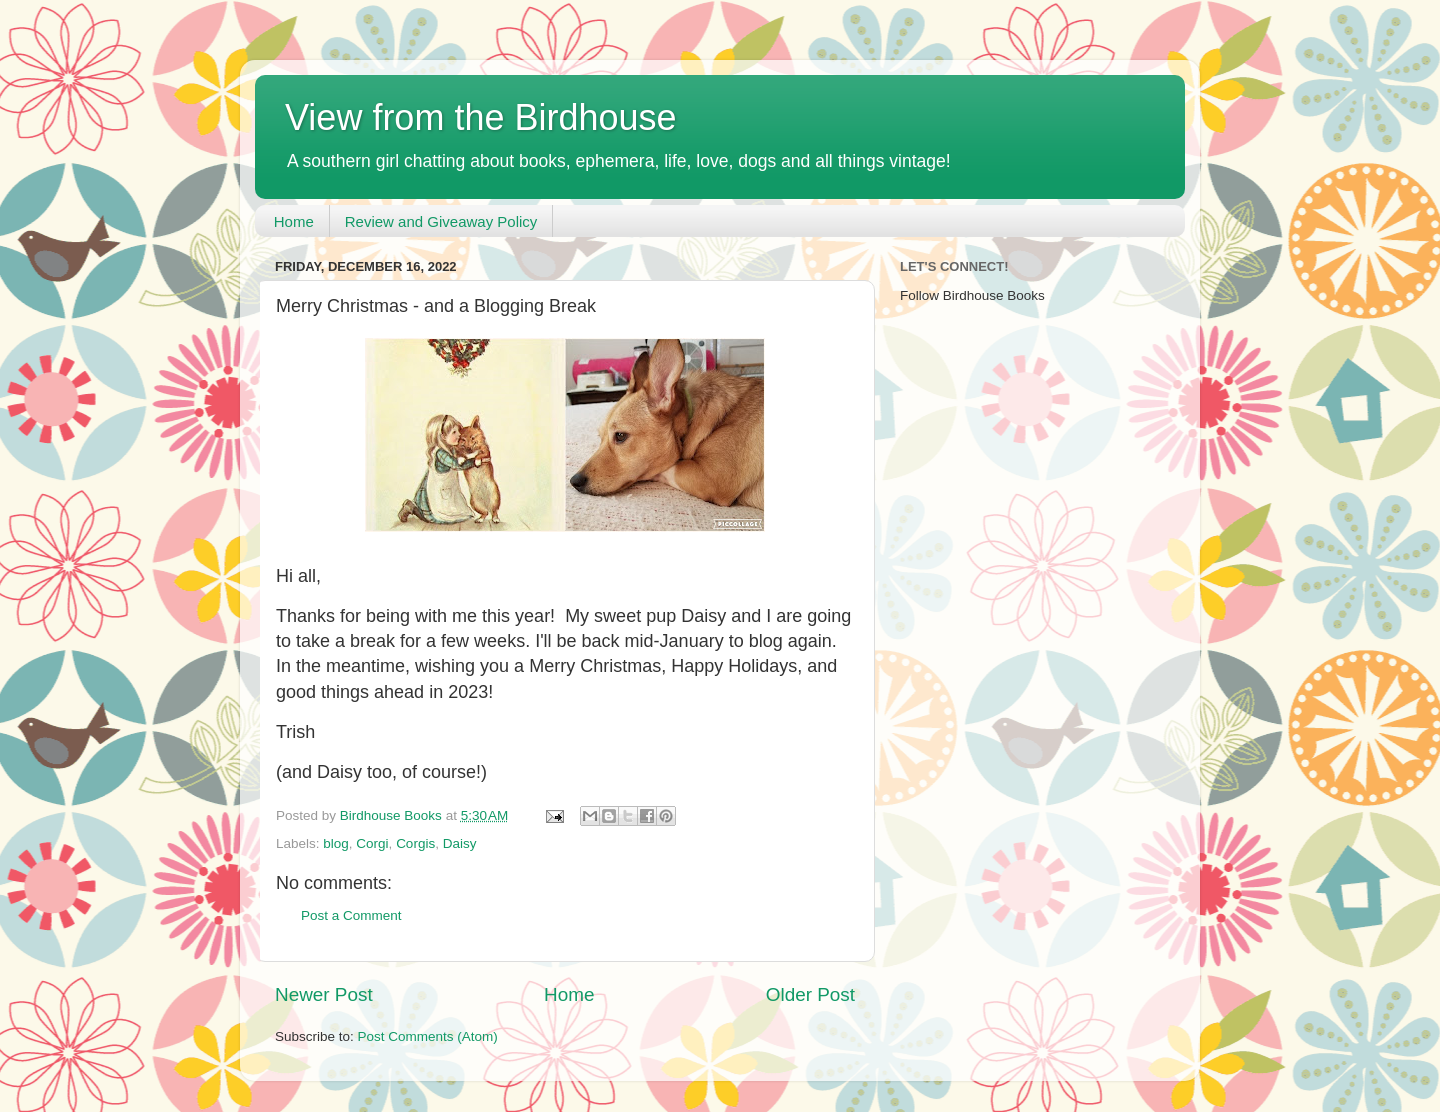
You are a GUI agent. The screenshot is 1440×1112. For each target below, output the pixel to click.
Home (294, 221)
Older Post (810, 994)
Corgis (415, 843)
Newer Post (324, 994)
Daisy (460, 843)
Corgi (372, 843)
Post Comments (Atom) (428, 1036)
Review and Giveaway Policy (441, 221)
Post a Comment (351, 915)
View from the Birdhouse (481, 117)
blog (336, 843)
